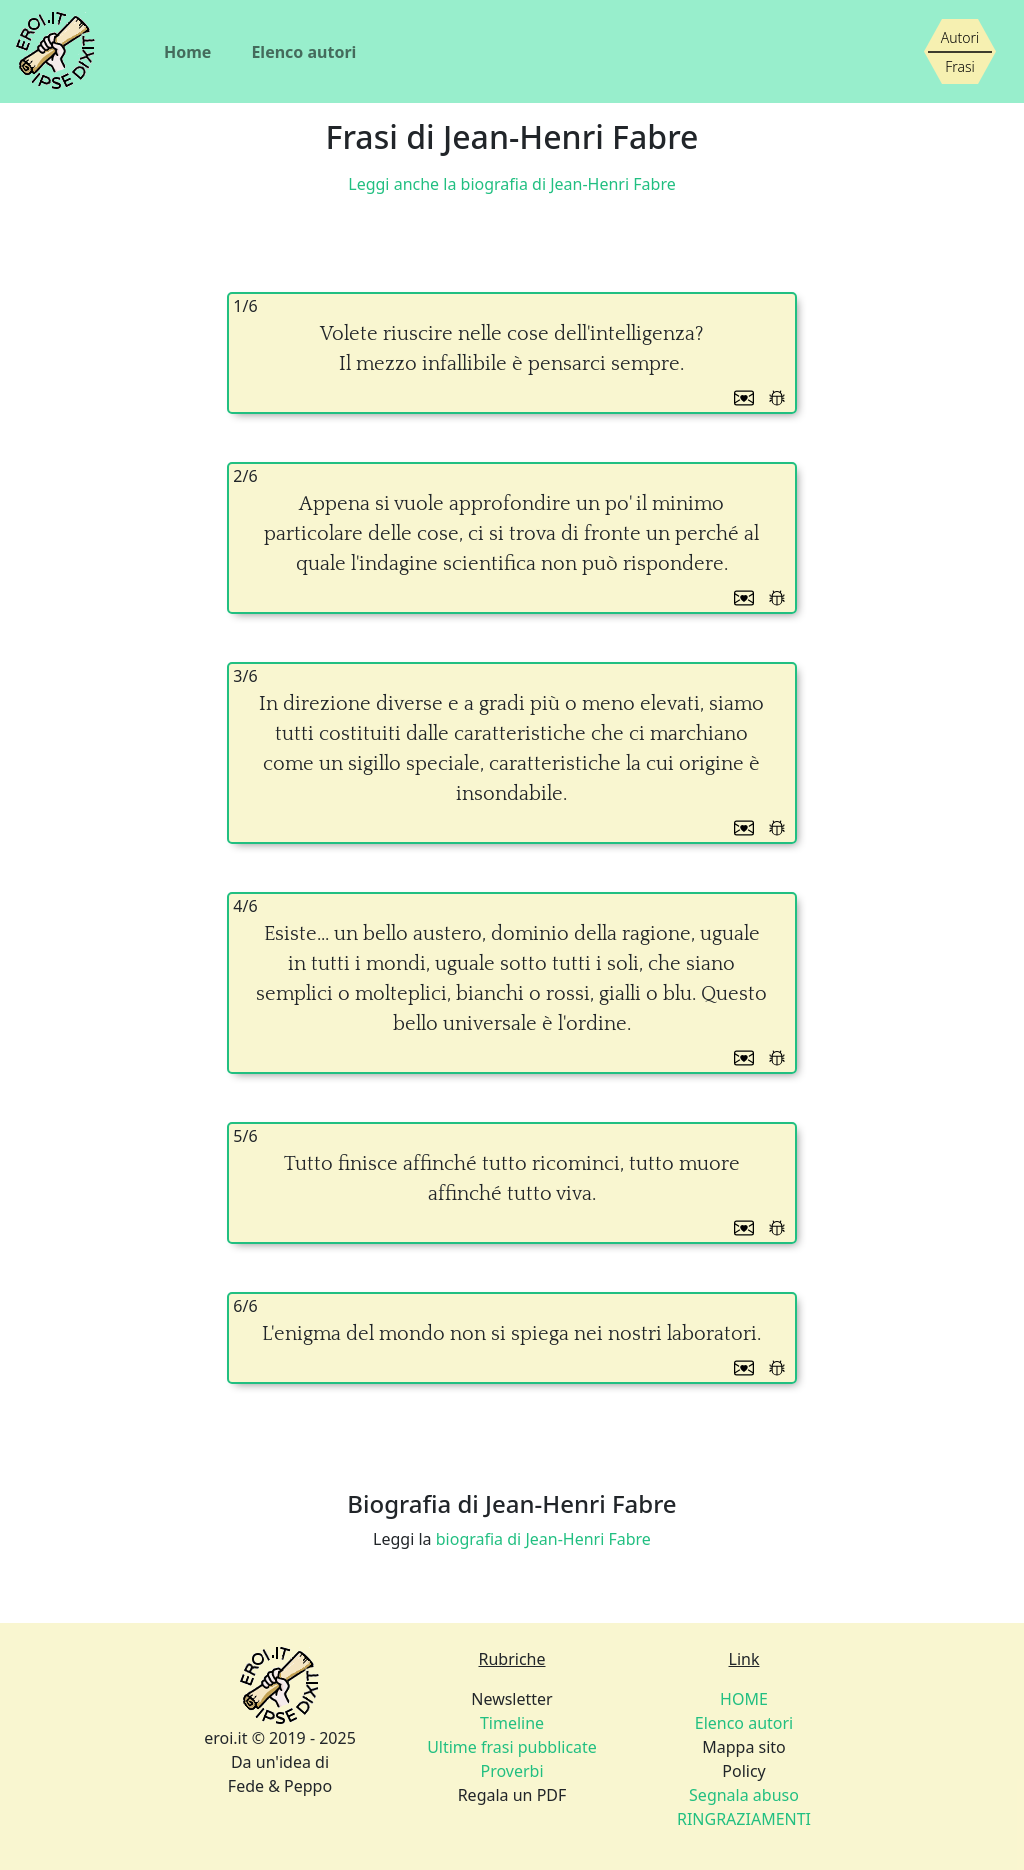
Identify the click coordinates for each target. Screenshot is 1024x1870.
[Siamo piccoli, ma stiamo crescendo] (960, 52)
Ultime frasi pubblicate (512, 1747)
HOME (744, 1699)
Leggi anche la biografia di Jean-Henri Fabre (511, 184)
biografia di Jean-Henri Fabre (543, 1539)
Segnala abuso (744, 1795)
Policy (744, 1795)
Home (187, 52)
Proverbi (511, 1771)
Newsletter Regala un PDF (512, 1747)
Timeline (512, 1723)
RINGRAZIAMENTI (744, 1819)
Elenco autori (303, 52)
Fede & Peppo (280, 1786)
